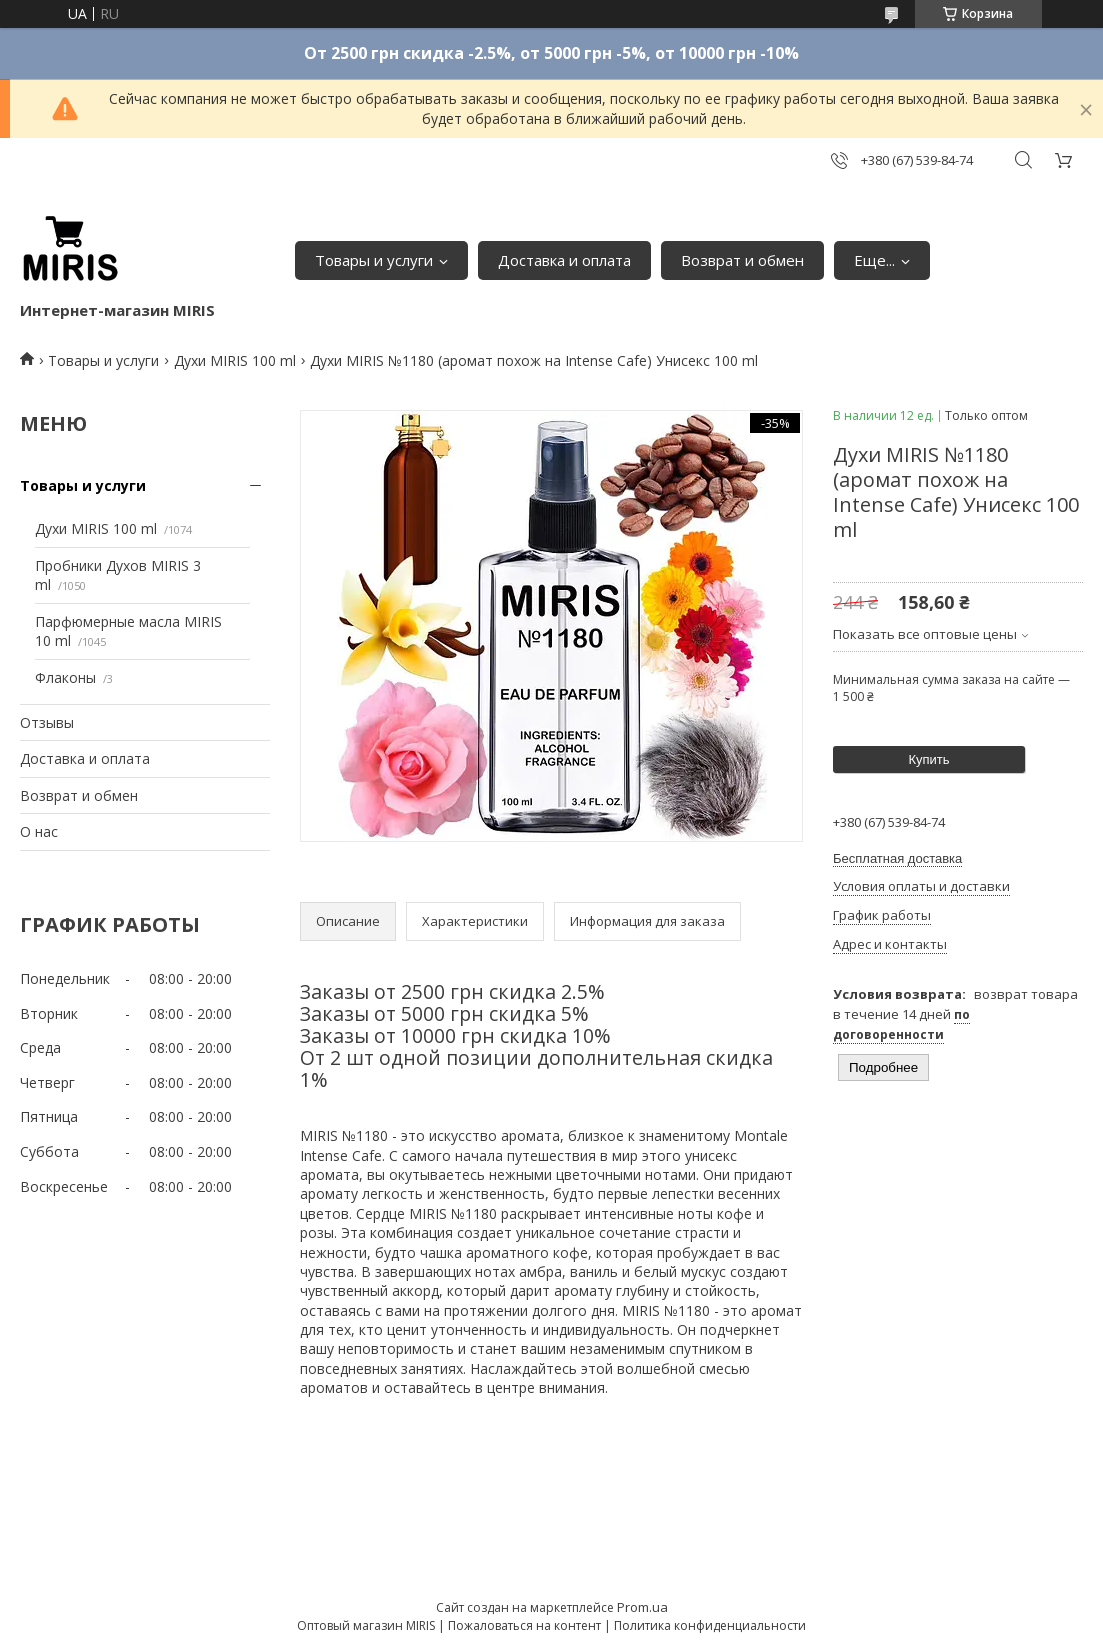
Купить (928, 759)
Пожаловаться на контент (524, 1625)
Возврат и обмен (742, 260)
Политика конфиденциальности (710, 1625)
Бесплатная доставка (897, 858)
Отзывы (47, 722)
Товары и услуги (374, 260)
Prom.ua (642, 1607)
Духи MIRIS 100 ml (235, 360)
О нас (39, 831)
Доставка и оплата (564, 260)
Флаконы (65, 677)
